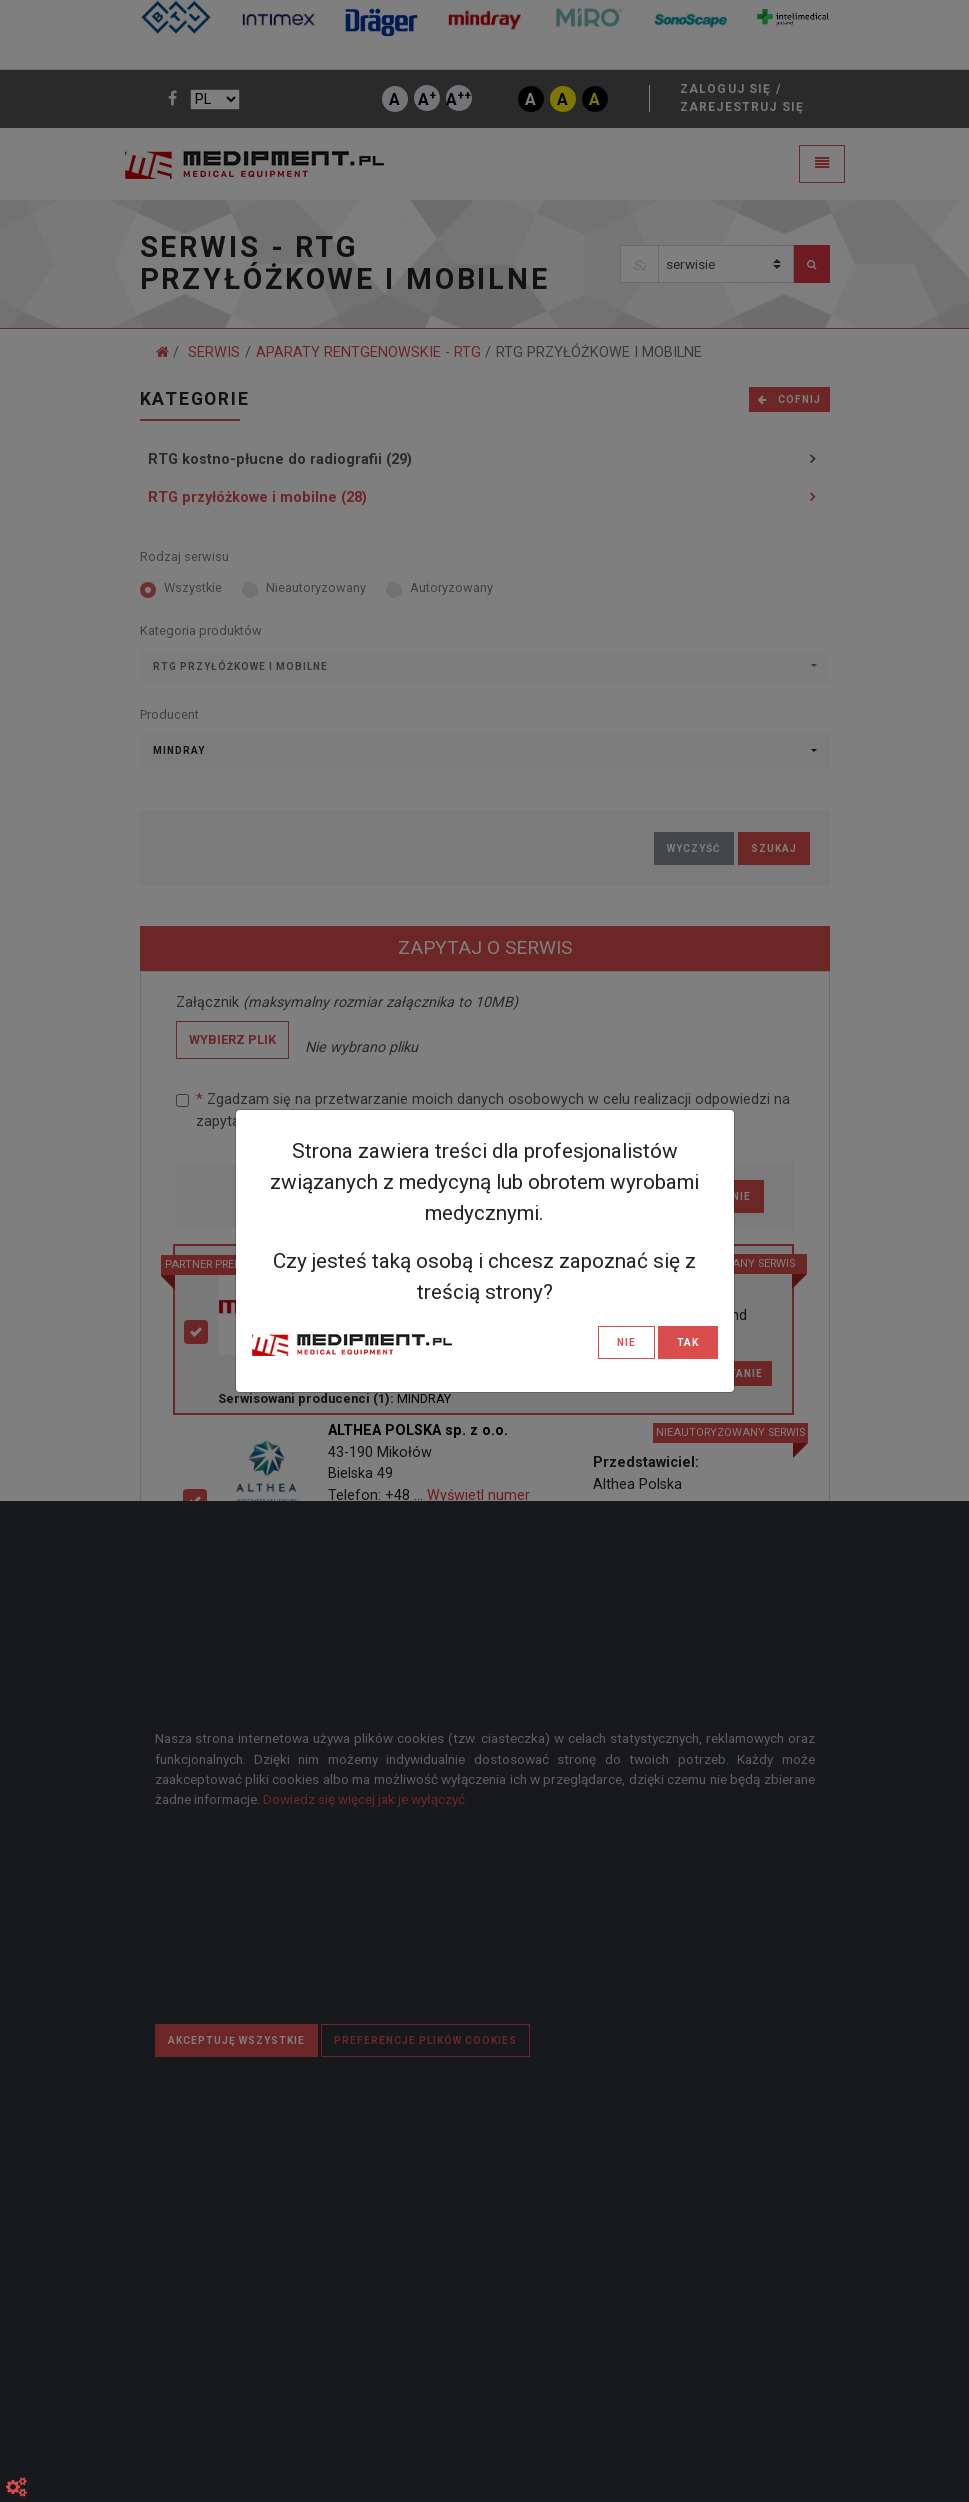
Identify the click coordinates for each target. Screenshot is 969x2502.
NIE (626, 1342)
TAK (688, 1342)
